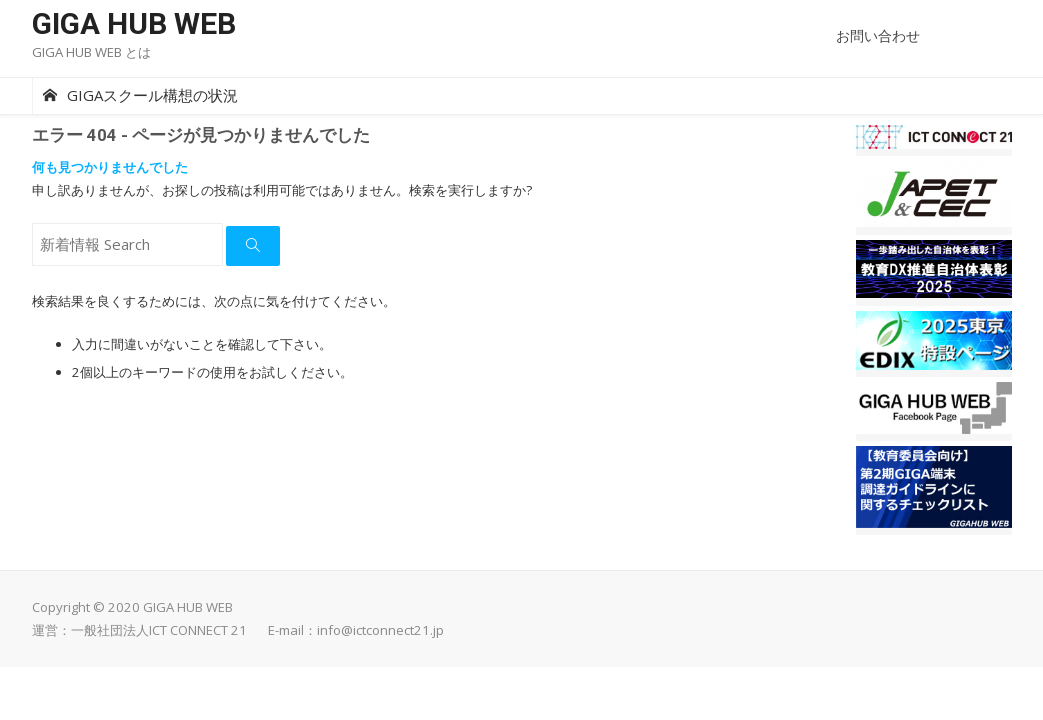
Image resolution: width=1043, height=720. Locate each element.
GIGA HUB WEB (134, 23)
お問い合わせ (878, 35)
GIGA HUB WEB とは (91, 52)
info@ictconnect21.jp (380, 630)
